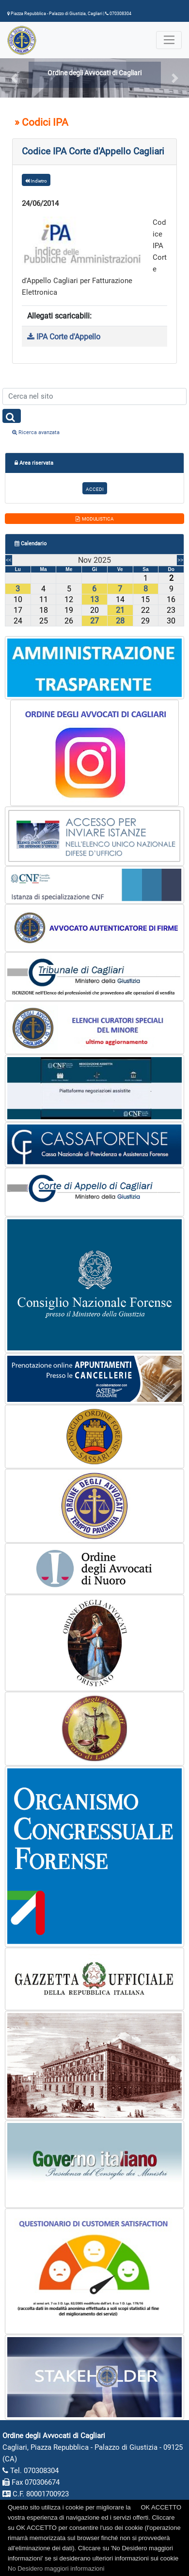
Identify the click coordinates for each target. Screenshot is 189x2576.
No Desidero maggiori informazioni (56, 2568)
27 (94, 620)
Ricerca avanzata (36, 432)
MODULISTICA (95, 519)
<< (9, 560)
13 (94, 599)
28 (120, 620)
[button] (14, 78)
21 (120, 610)
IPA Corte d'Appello (63, 336)
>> (180, 560)
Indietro (36, 181)
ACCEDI (95, 489)
